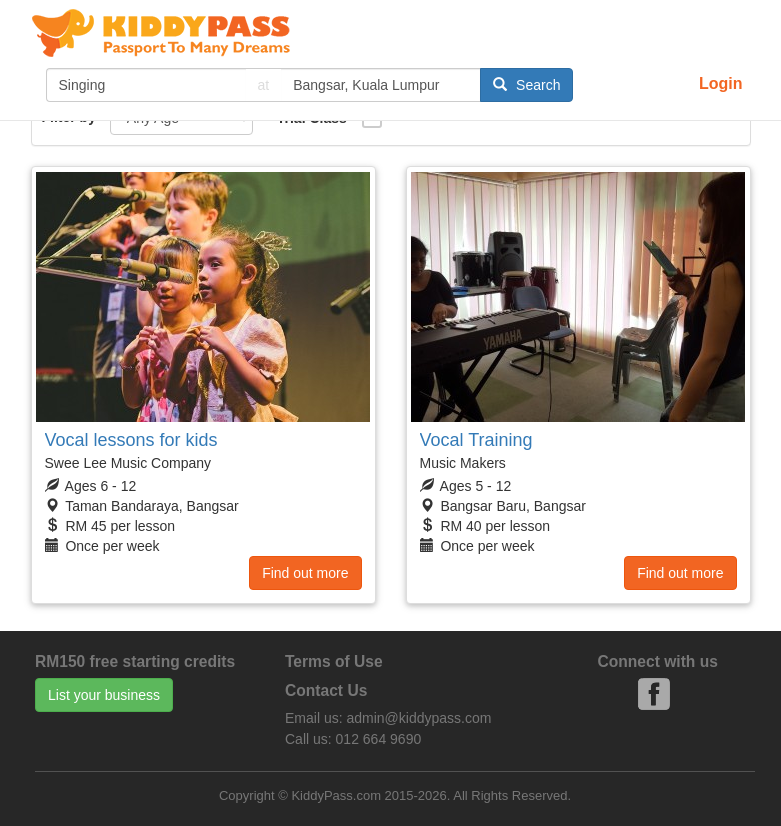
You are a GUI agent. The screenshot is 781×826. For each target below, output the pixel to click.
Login (721, 83)
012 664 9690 (379, 739)
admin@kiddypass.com (418, 718)
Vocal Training (476, 440)
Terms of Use (334, 661)
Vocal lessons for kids (131, 440)
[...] (146, 85)
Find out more (305, 573)
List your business (104, 695)
